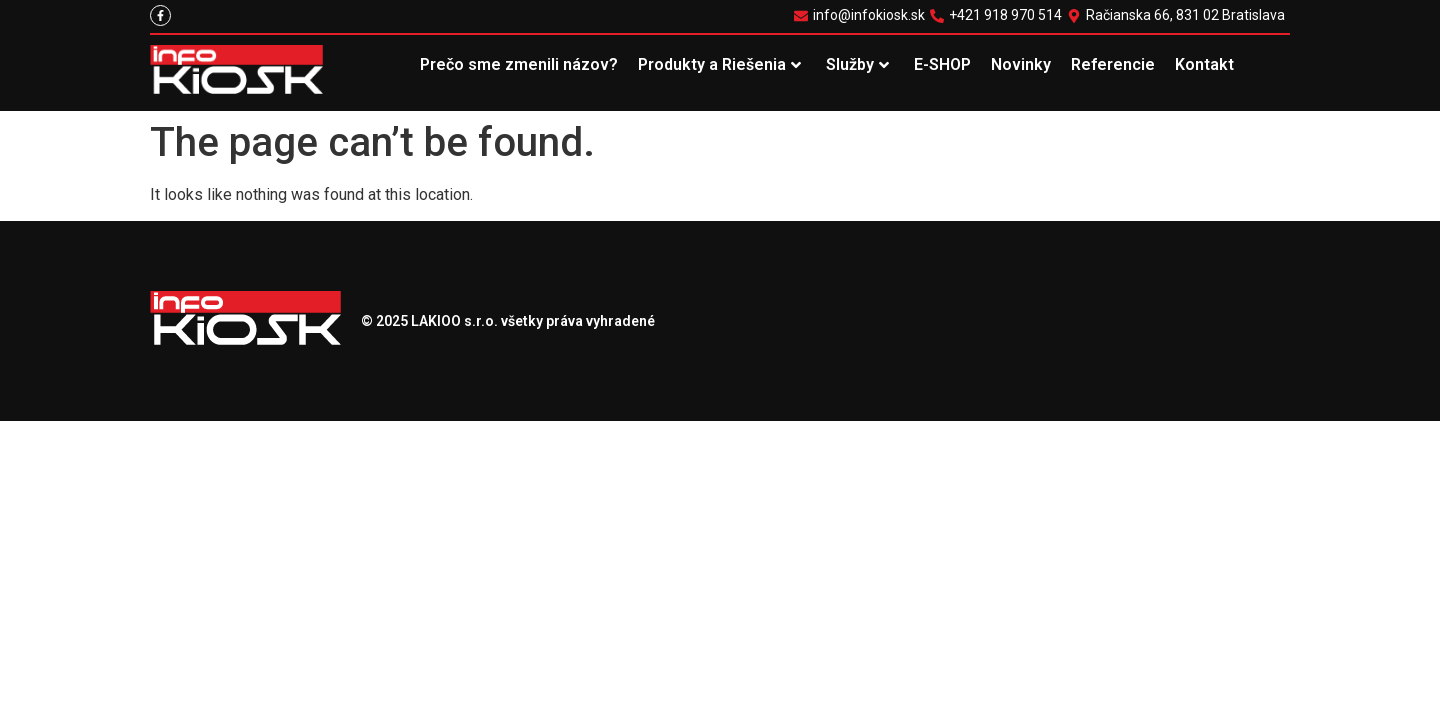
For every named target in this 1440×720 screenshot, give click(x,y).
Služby (857, 64)
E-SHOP (942, 64)
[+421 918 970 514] (998, 15)
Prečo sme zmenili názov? (519, 64)
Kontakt (1204, 64)
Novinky (1021, 64)
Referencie (1113, 64)
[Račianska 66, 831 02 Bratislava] (1178, 15)
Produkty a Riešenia (719, 64)
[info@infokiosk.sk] (862, 15)
